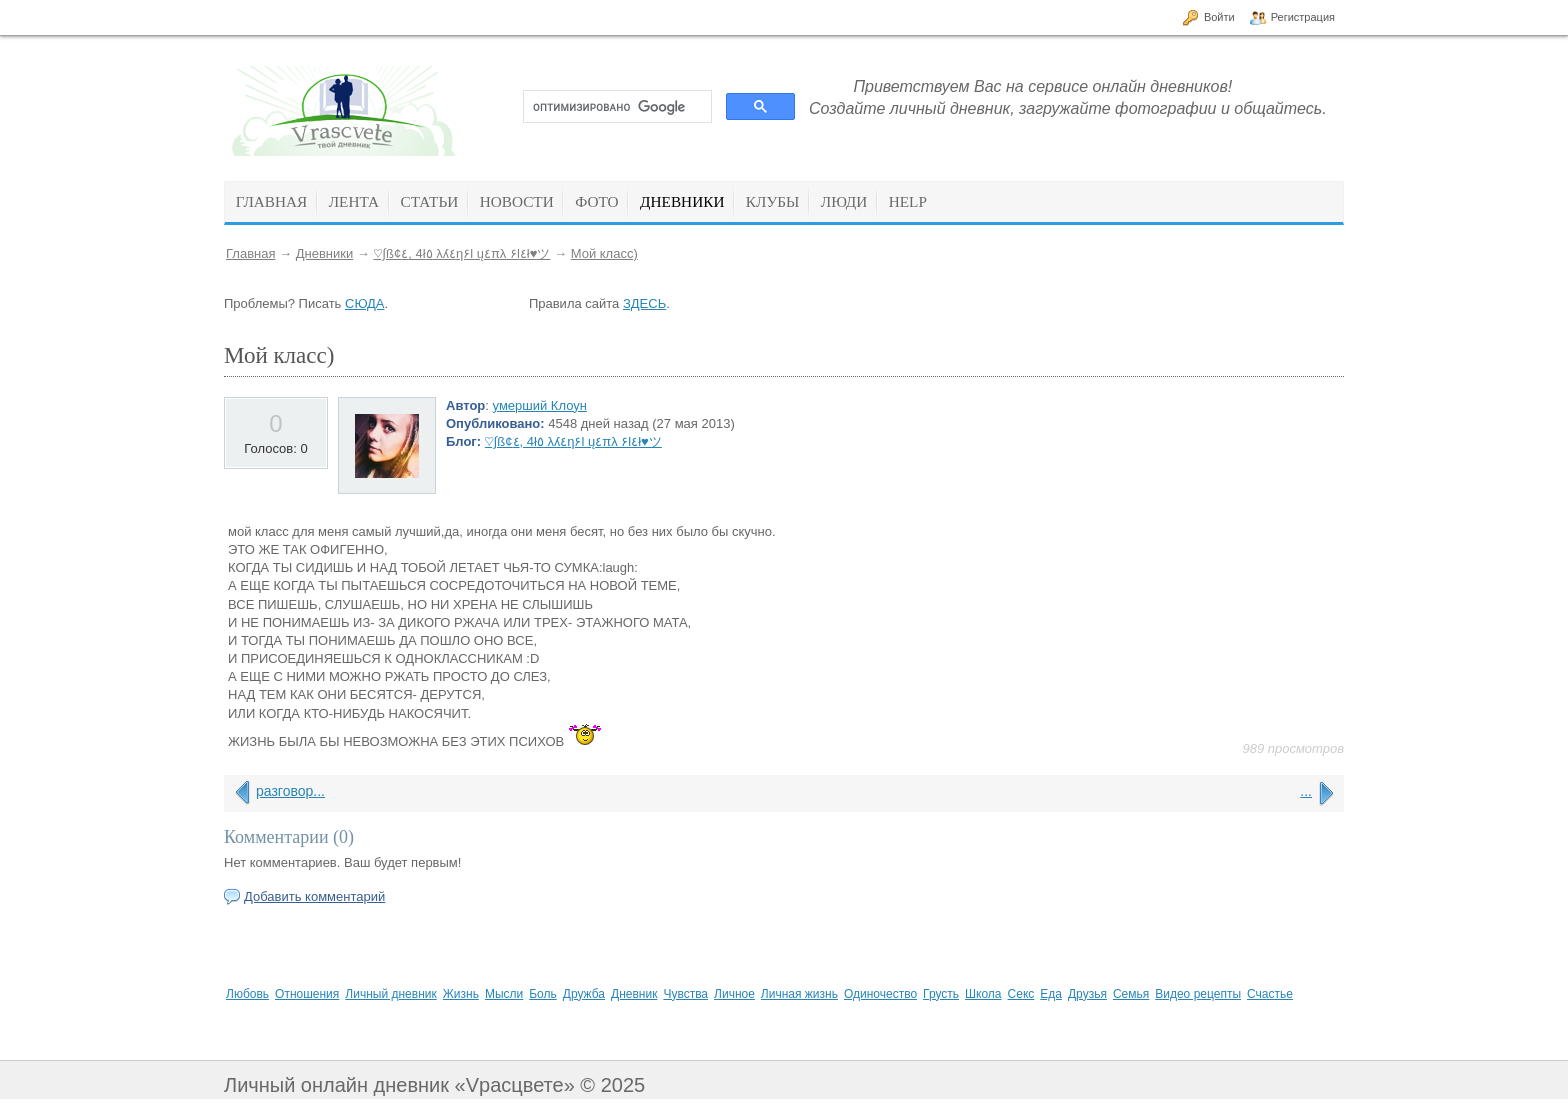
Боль (543, 994)
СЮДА (364, 303)
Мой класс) (604, 253)
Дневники (325, 253)
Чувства (685, 994)
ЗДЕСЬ (644, 303)
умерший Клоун (540, 405)
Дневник (634, 994)
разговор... (290, 791)
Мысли (504, 994)
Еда (1051, 994)
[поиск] (615, 107)
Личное (734, 994)
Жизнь (461, 994)
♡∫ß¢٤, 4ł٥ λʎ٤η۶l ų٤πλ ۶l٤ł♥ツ (461, 253)
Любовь (247, 994)
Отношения (307, 994)
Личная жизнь (799, 994)
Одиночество (880, 994)
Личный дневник (390, 994)
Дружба (584, 994)
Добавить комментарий (314, 896)
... (1306, 791)
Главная (250, 253)
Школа (983, 994)
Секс (1021, 994)
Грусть (941, 994)
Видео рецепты (1198, 994)
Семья (1131, 994)
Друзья (1087, 994)
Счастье (1270, 994)
